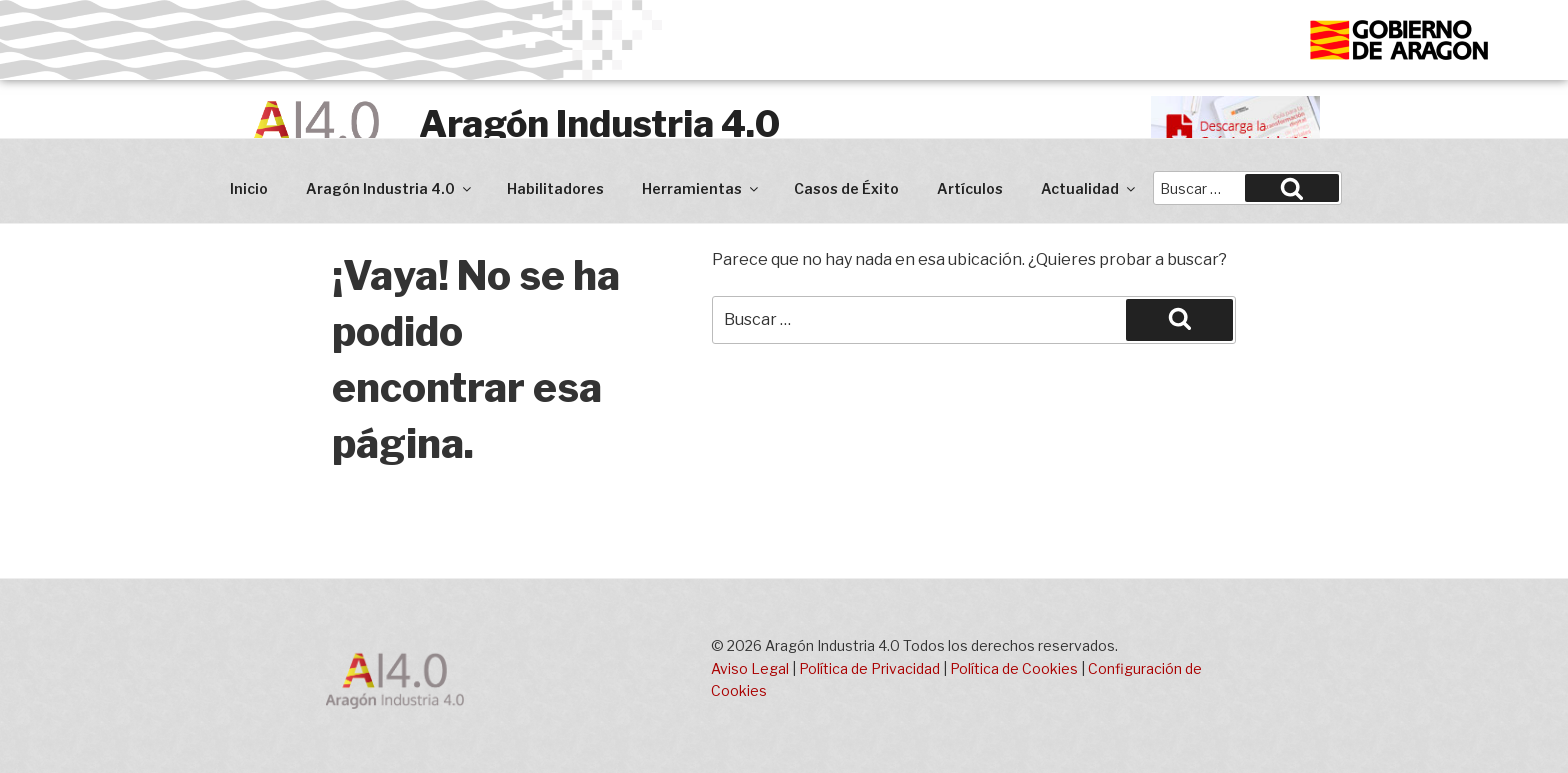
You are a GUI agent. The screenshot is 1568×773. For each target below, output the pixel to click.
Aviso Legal (750, 668)
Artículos (970, 188)
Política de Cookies (1014, 668)
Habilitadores (555, 188)
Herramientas (701, 188)
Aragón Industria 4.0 (599, 124)
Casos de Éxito (846, 188)
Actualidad (1089, 188)
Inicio (249, 188)
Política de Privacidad (869, 668)
